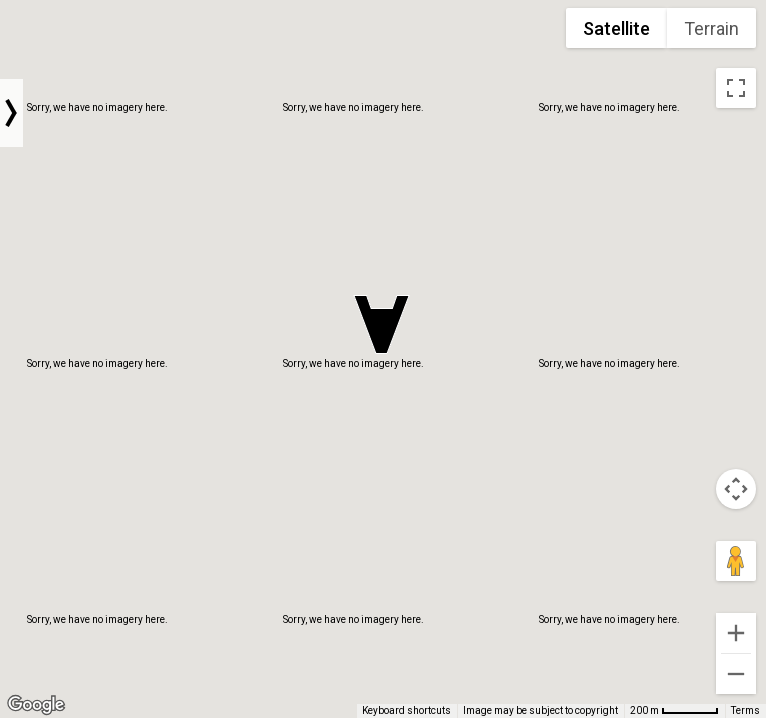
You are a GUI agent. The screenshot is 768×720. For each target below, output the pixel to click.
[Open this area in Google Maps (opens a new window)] (36, 705)
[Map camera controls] (736, 489)
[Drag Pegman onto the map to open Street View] (736, 561)
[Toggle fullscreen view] (736, 88)
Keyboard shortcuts (406, 710)
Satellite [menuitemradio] (616, 28)
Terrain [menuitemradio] (711, 28)
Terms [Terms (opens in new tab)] (745, 710)
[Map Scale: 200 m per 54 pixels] (674, 711)
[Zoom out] (736, 674)
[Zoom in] (736, 633)
